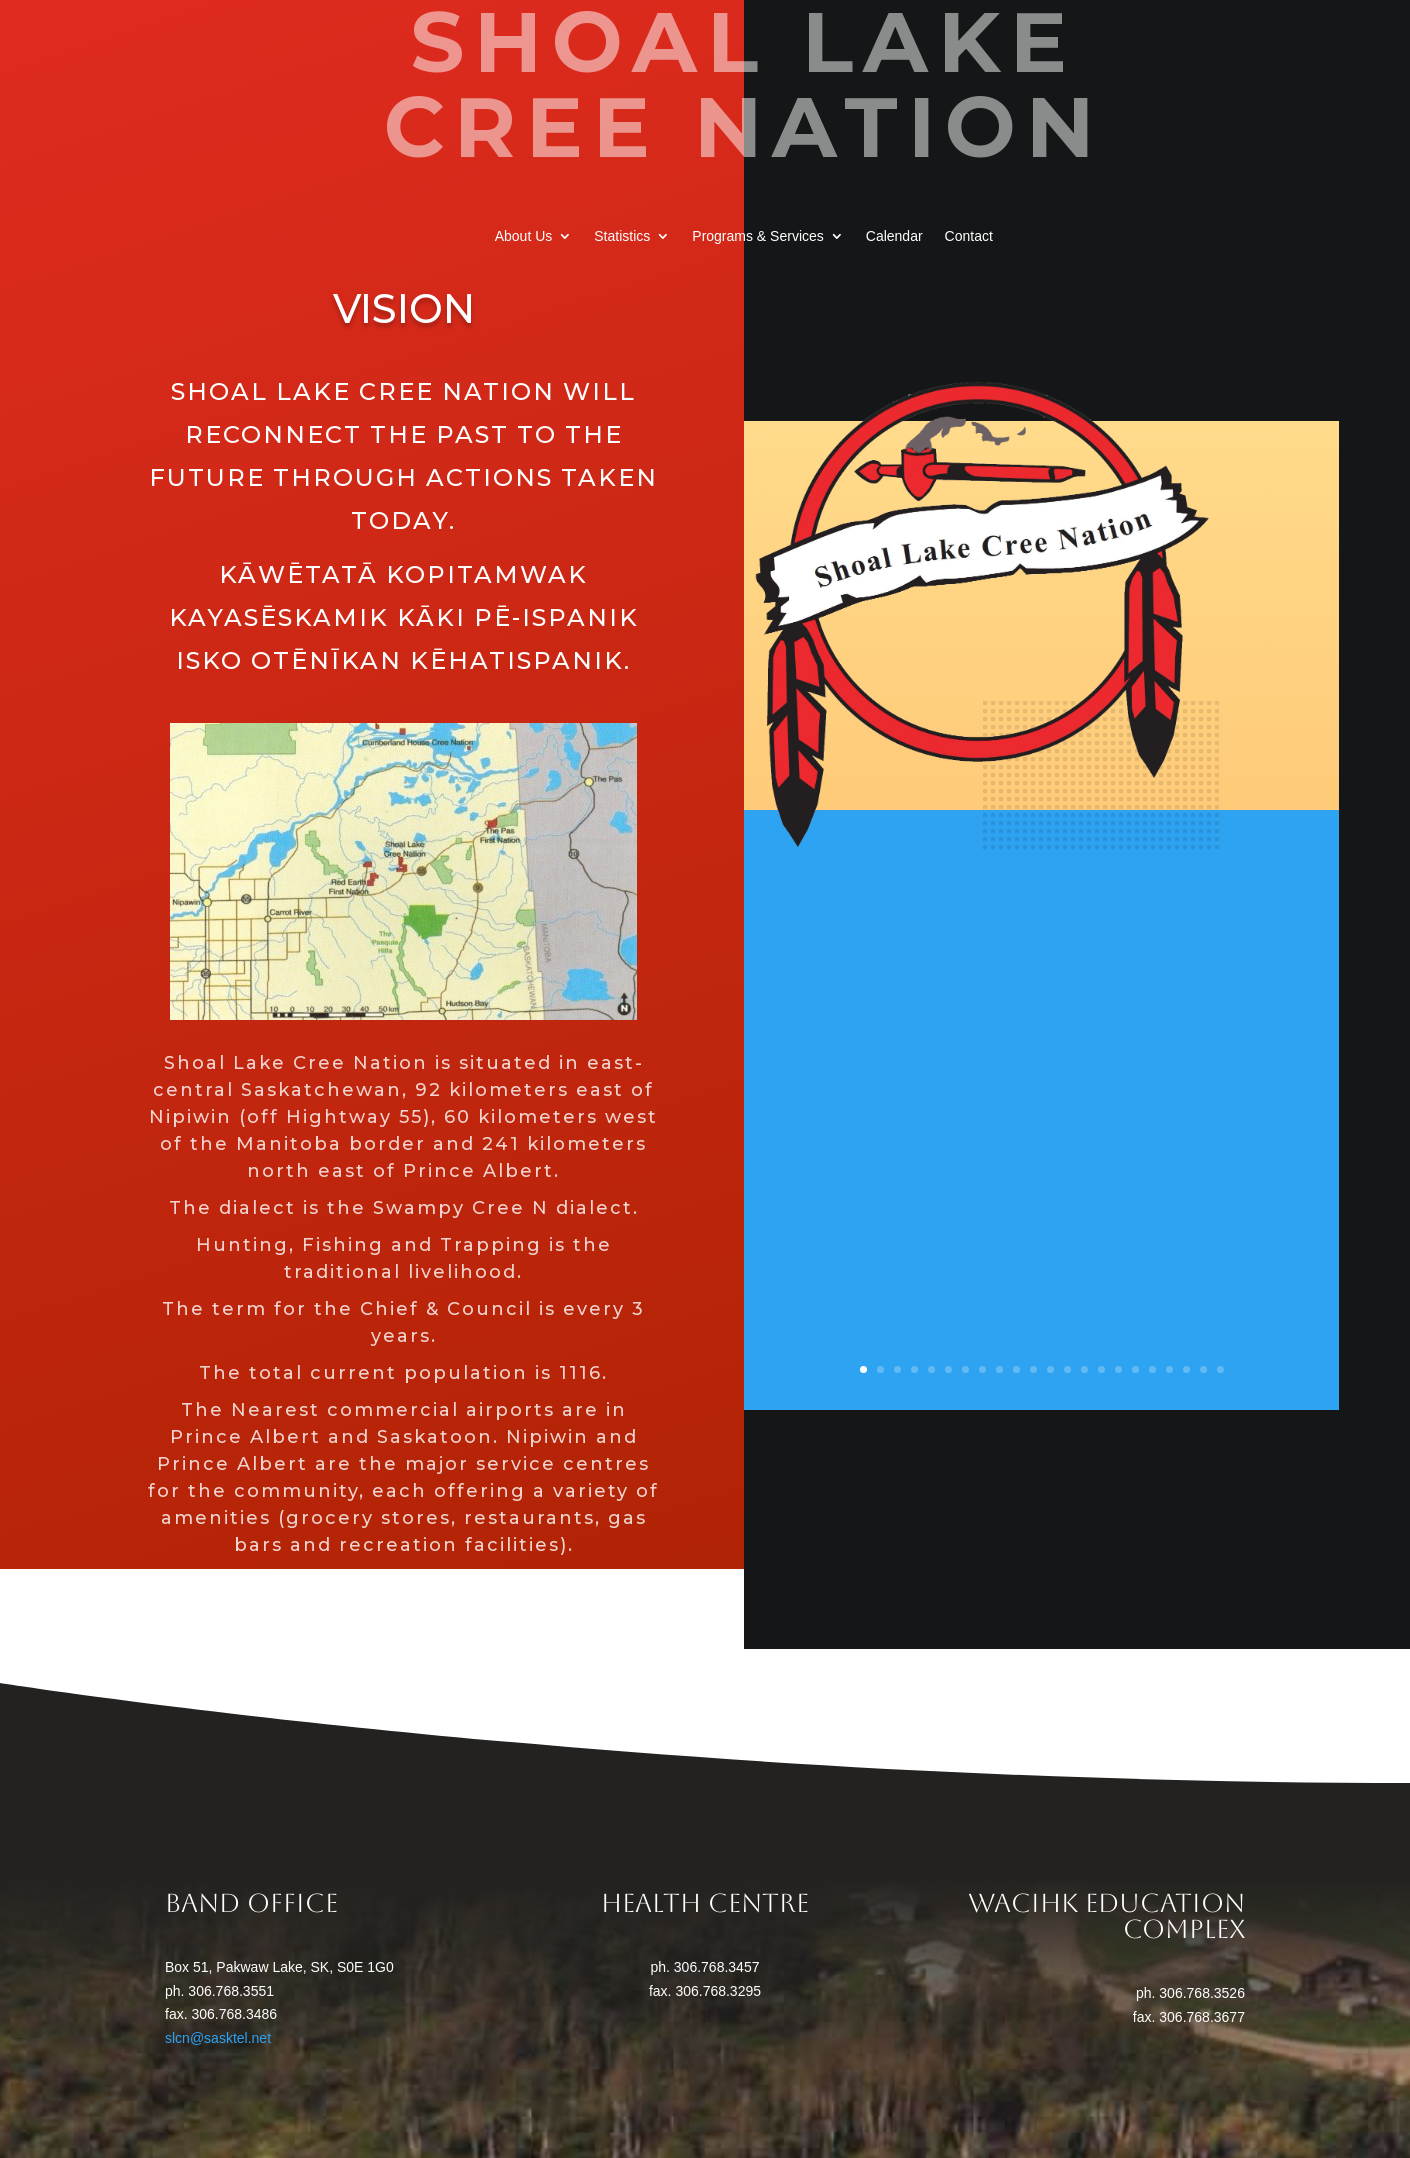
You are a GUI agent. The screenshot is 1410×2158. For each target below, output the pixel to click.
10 (1016, 1369)
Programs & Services (757, 236)
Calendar (894, 236)
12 (1050, 1369)
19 (1169, 1369)
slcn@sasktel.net (218, 2038)
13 (1067, 1369)
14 (1084, 1369)
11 (1033, 1369)
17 (1135, 1369)
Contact (969, 236)
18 (1152, 1369)
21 (1203, 1369)
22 (1220, 1369)
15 (1101, 1369)
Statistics (622, 236)
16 (1118, 1369)
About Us (524, 236)
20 (1186, 1369)
